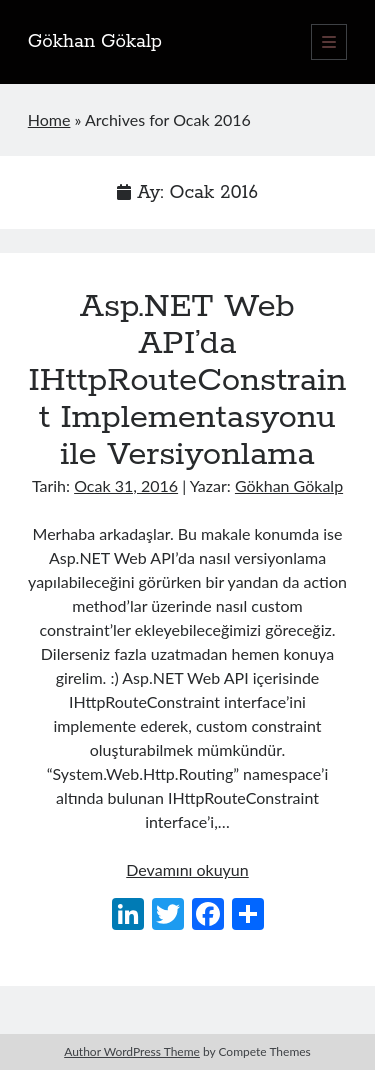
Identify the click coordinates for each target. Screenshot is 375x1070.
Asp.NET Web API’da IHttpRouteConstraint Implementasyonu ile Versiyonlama (188, 381)
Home (49, 119)
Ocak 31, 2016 (126, 485)
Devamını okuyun (187, 869)
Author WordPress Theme (132, 1051)
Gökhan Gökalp (95, 42)
